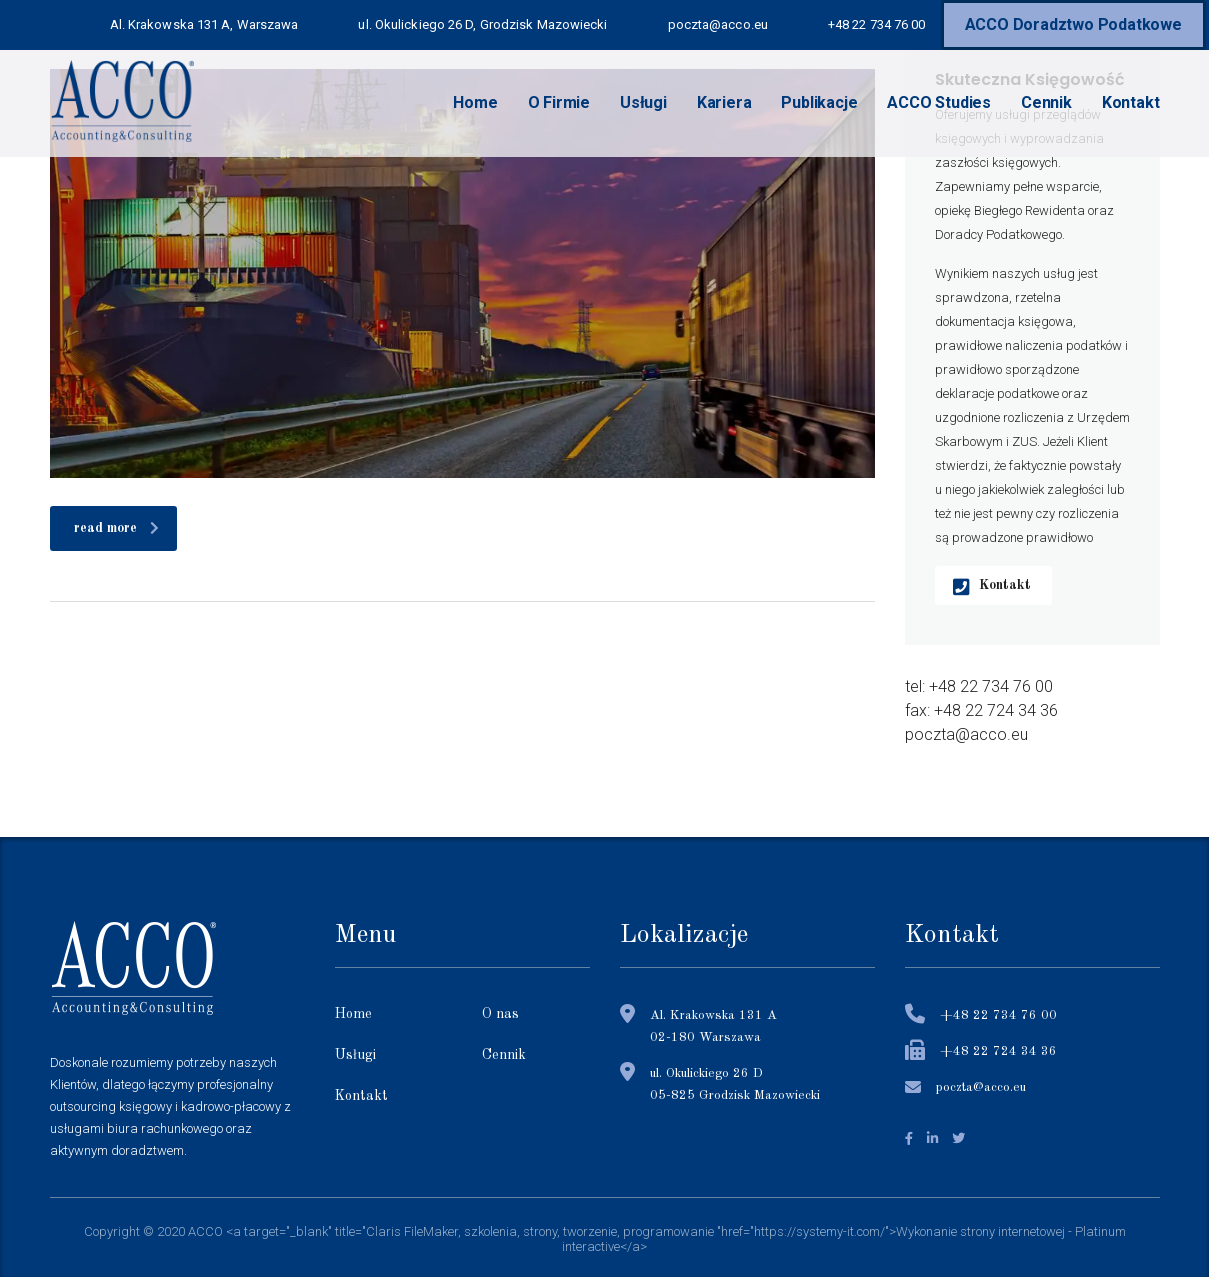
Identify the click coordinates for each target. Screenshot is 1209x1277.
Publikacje (819, 102)
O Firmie (559, 102)
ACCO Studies (939, 102)
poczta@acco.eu (981, 1087)
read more (116, 528)
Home (475, 102)
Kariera (724, 102)
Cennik (1046, 102)
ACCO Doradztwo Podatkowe (1073, 24)
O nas (500, 1014)
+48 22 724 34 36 (998, 1051)
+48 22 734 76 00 (998, 1015)
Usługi (643, 102)
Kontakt (1131, 102)
